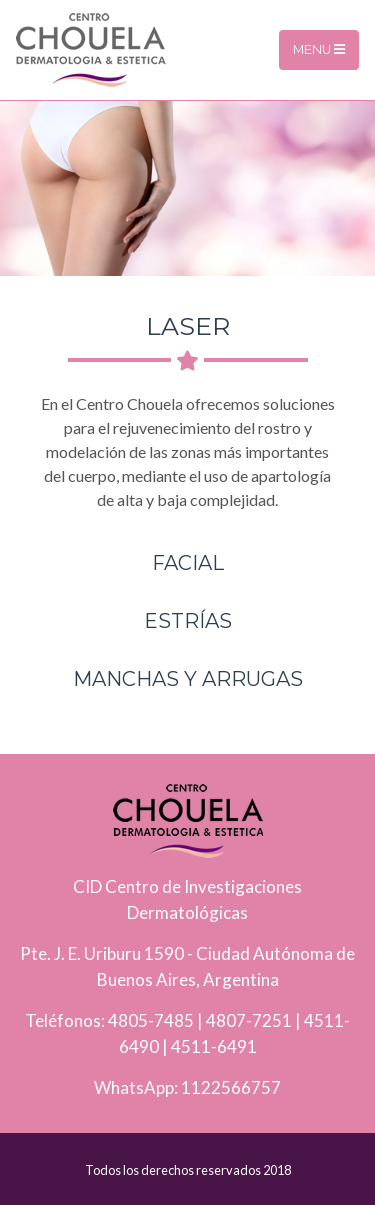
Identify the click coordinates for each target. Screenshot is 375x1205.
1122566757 (231, 1087)
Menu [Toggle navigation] (319, 49)
